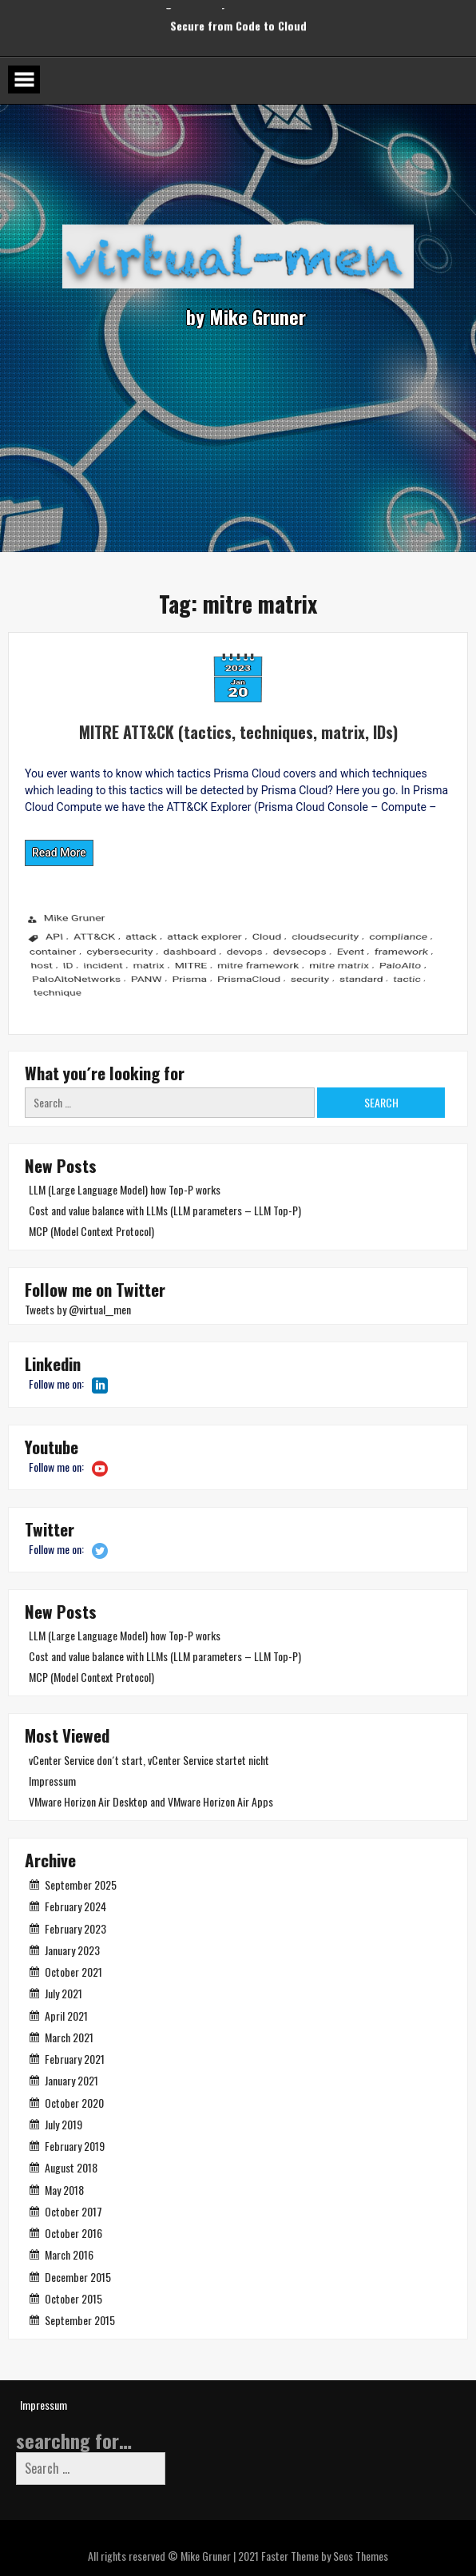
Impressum (52, 1780)
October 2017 (73, 2211)
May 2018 (64, 2189)
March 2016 (69, 2254)
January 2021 (71, 2080)
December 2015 (78, 2276)
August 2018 (71, 2167)
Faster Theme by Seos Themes (324, 2555)
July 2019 (63, 2124)
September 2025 (81, 1884)
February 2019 (75, 2145)
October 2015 (73, 2298)
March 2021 (69, 2037)
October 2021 (73, 1971)
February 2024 (75, 1906)
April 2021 (66, 2015)
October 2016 (73, 2232)
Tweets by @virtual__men (78, 1309)
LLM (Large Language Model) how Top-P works (124, 1189)
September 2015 (80, 2320)
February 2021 (75, 2058)
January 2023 (72, 1950)
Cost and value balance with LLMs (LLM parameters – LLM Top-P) (165, 1210)
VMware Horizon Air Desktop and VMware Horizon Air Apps (151, 1801)
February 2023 (75, 1928)
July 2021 (63, 1993)
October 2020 (74, 2102)
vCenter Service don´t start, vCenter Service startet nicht (149, 1759)
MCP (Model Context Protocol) (91, 1230)
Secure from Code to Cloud (238, 16)
